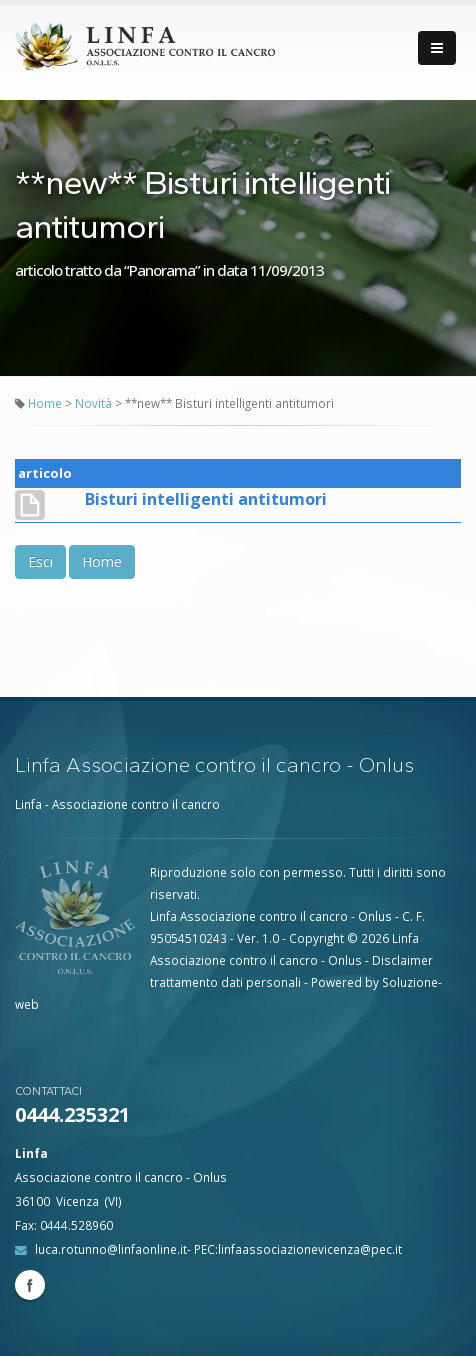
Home (45, 403)
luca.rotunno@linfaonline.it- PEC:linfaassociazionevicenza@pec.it (218, 1249)
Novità (95, 403)
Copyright (316, 938)
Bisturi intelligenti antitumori (206, 499)
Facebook (30, 1285)
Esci (40, 561)
